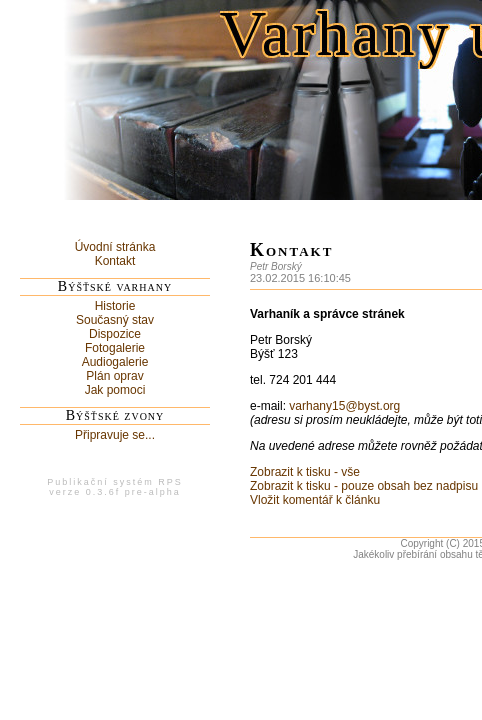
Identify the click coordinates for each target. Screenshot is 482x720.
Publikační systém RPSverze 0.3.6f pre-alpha (115, 487)
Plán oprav (114, 376)
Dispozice (115, 334)
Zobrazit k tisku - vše (305, 472)
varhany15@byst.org (344, 406)
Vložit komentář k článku (315, 500)
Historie (115, 306)
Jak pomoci (115, 390)
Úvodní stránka (115, 247)
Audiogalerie (115, 362)
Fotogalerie (115, 348)
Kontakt (115, 261)
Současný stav (115, 320)
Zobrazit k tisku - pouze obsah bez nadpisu (364, 486)
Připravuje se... (115, 435)
